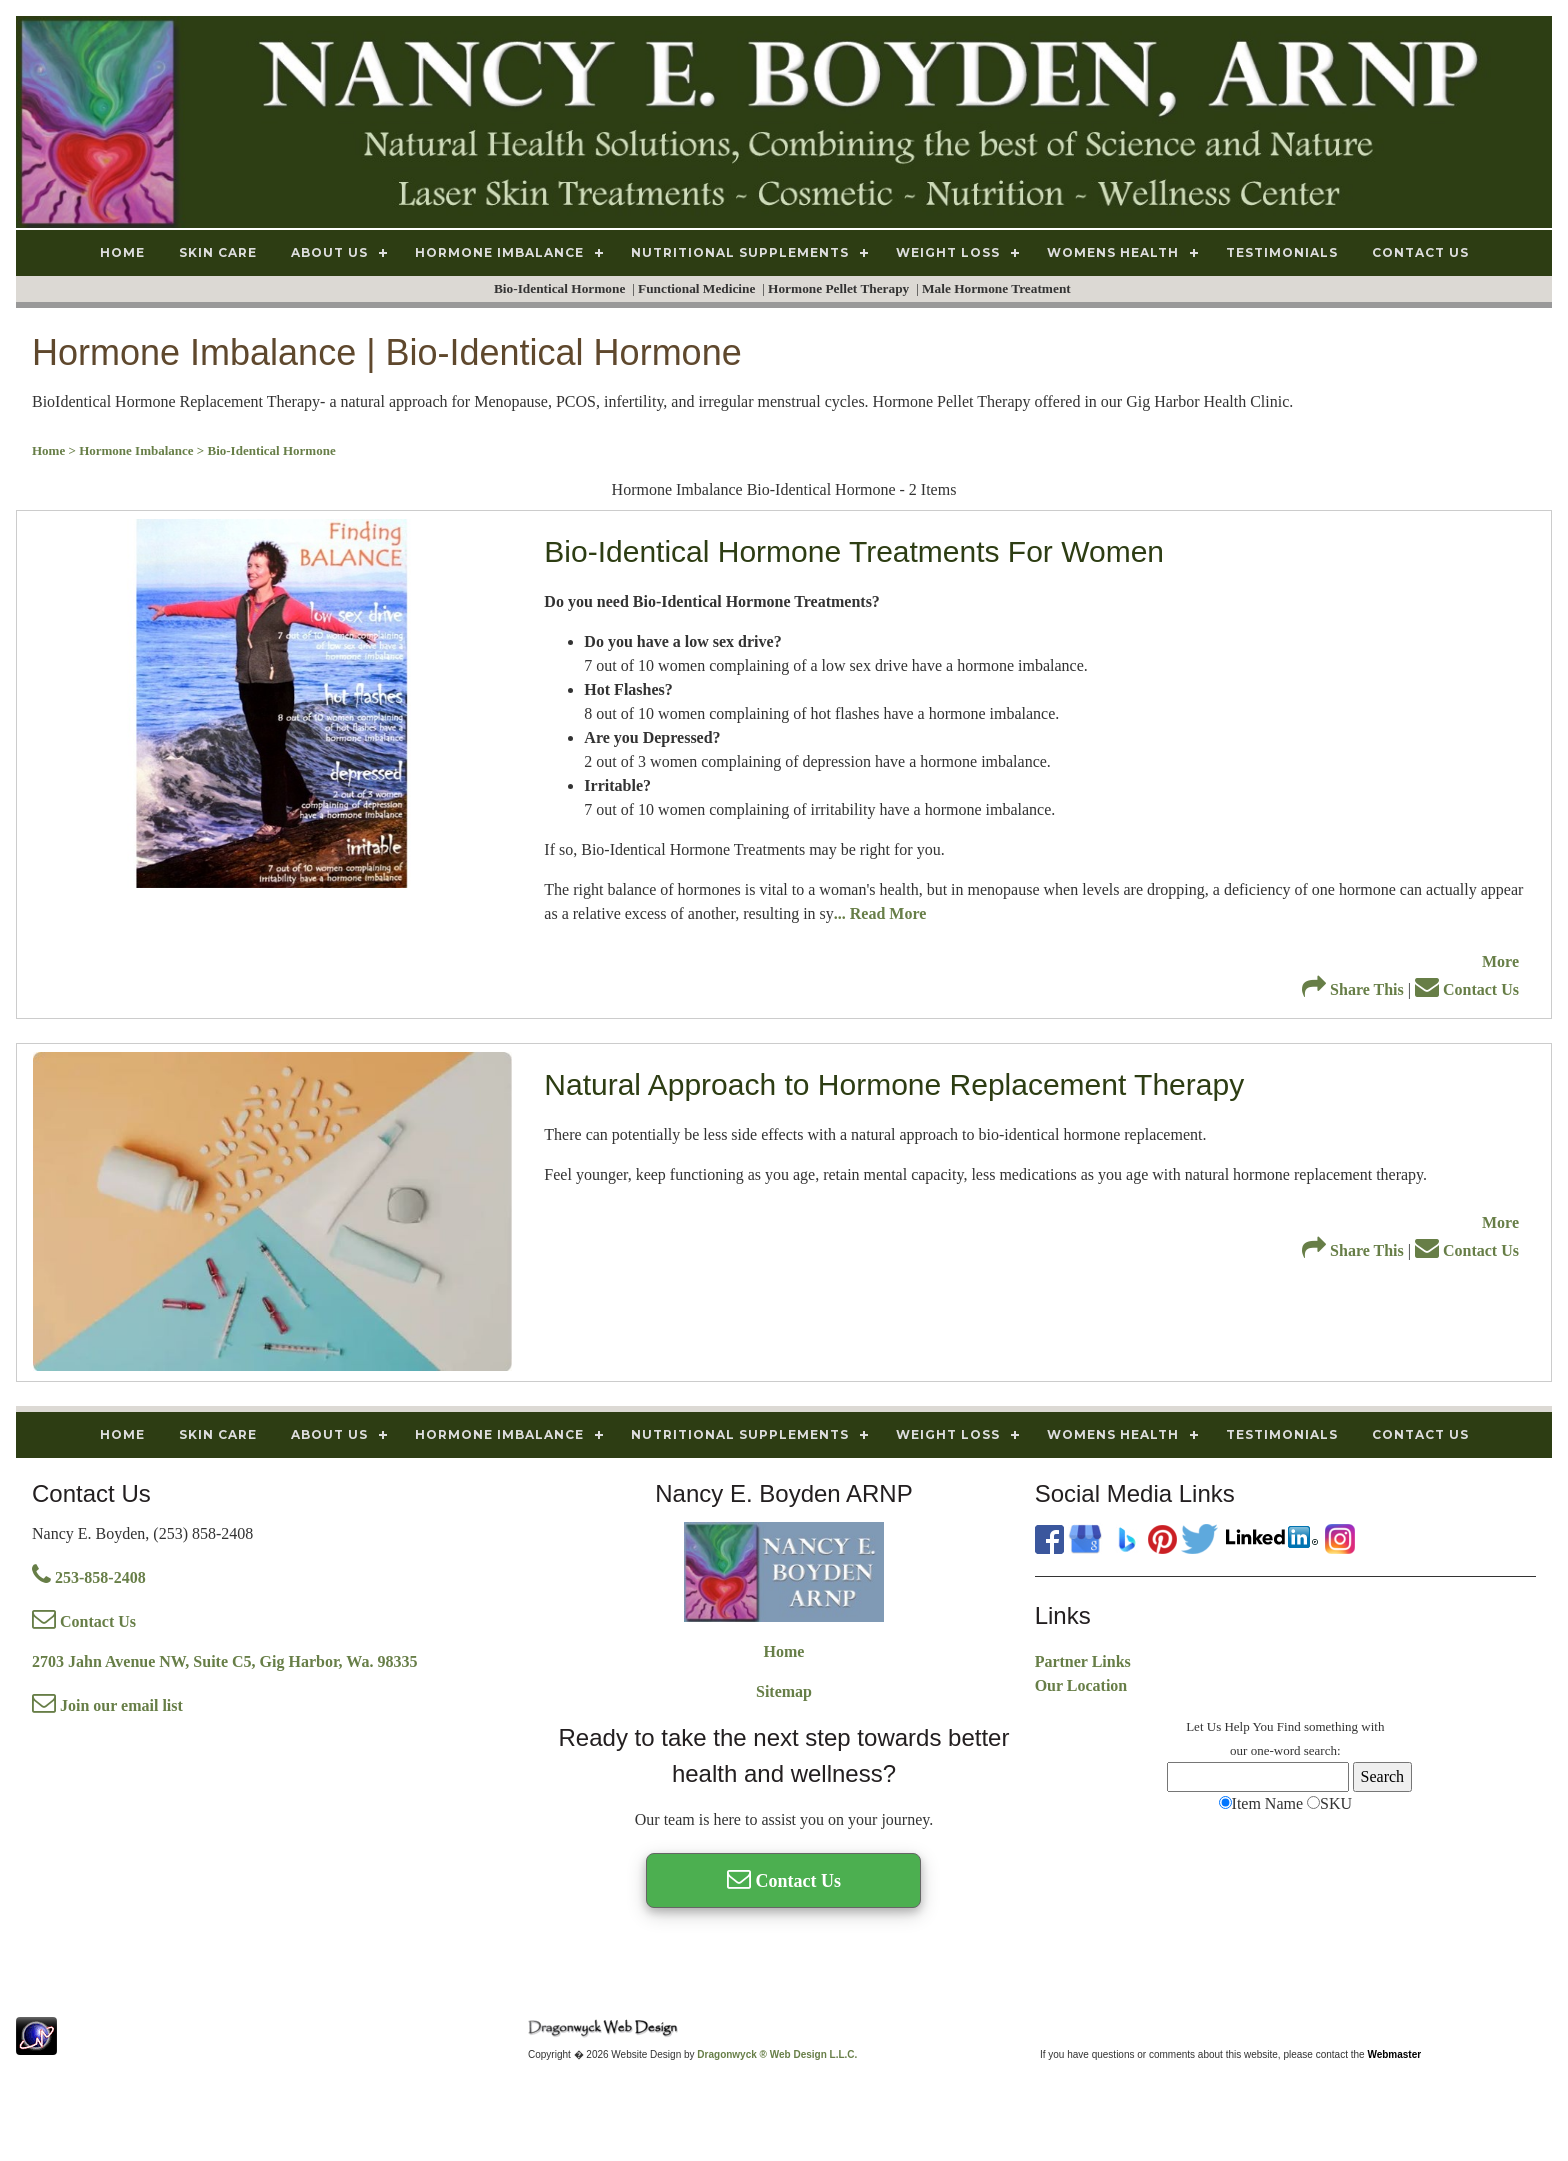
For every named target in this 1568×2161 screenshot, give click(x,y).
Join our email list (107, 1705)
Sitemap (784, 1691)
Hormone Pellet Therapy (840, 288)
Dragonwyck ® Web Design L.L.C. (777, 2054)
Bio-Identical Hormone (561, 288)
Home (784, 1651)
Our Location (1081, 1685)
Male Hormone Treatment (998, 288)
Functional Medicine (698, 288)
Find (1289, 1726)
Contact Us (1467, 989)
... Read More (880, 913)
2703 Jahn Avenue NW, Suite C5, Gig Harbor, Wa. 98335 (224, 1661)
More (1500, 961)
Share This (1353, 989)
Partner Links (1083, 1661)
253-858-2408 (89, 1577)
